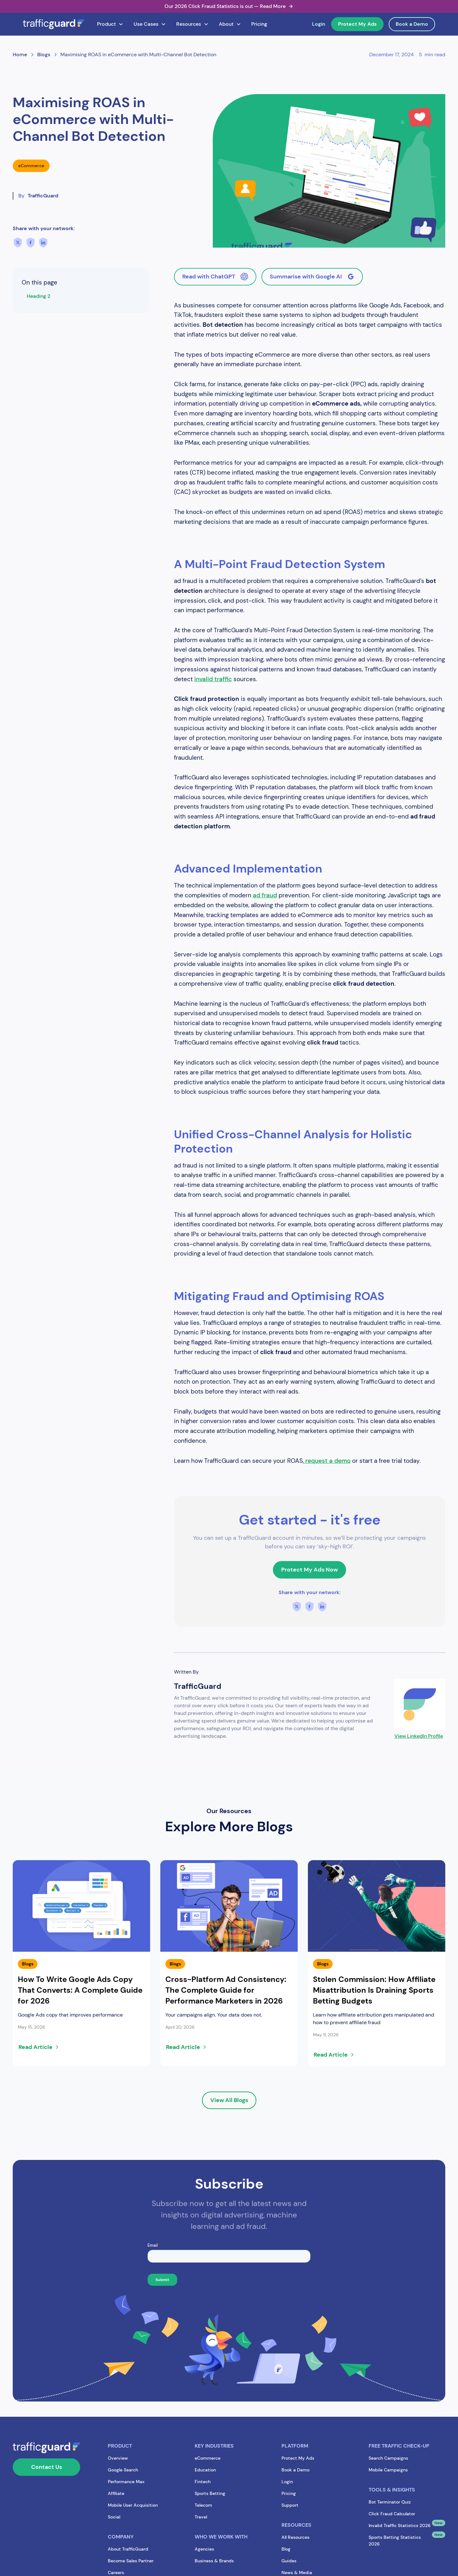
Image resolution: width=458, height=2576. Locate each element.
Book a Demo (412, 24)
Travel (201, 2517)
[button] (110, 24)
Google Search (123, 2470)
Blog (285, 2549)
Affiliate (116, 2493)
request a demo (327, 1461)
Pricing (259, 24)
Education (205, 2470)
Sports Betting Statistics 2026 (395, 2540)
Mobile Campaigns (388, 2470)
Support (289, 2505)
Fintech (203, 2481)
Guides (288, 2561)
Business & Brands (214, 2561)
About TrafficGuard (128, 2549)
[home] (53, 24)
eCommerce (207, 2458)
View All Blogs (229, 2100)
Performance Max (126, 2481)
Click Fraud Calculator (392, 2514)
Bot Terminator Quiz (390, 2502)
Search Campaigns (388, 2458)
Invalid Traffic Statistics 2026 (400, 2525)
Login (318, 24)
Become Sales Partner (131, 2561)
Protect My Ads (357, 24)
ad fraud (265, 895)
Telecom (203, 2505)
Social (114, 2517)
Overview (118, 2458)
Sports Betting (210, 2493)
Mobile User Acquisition (133, 2505)
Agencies (204, 2549)
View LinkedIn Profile (418, 1736)
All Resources (295, 2537)
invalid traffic (213, 679)
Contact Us (46, 2467)
